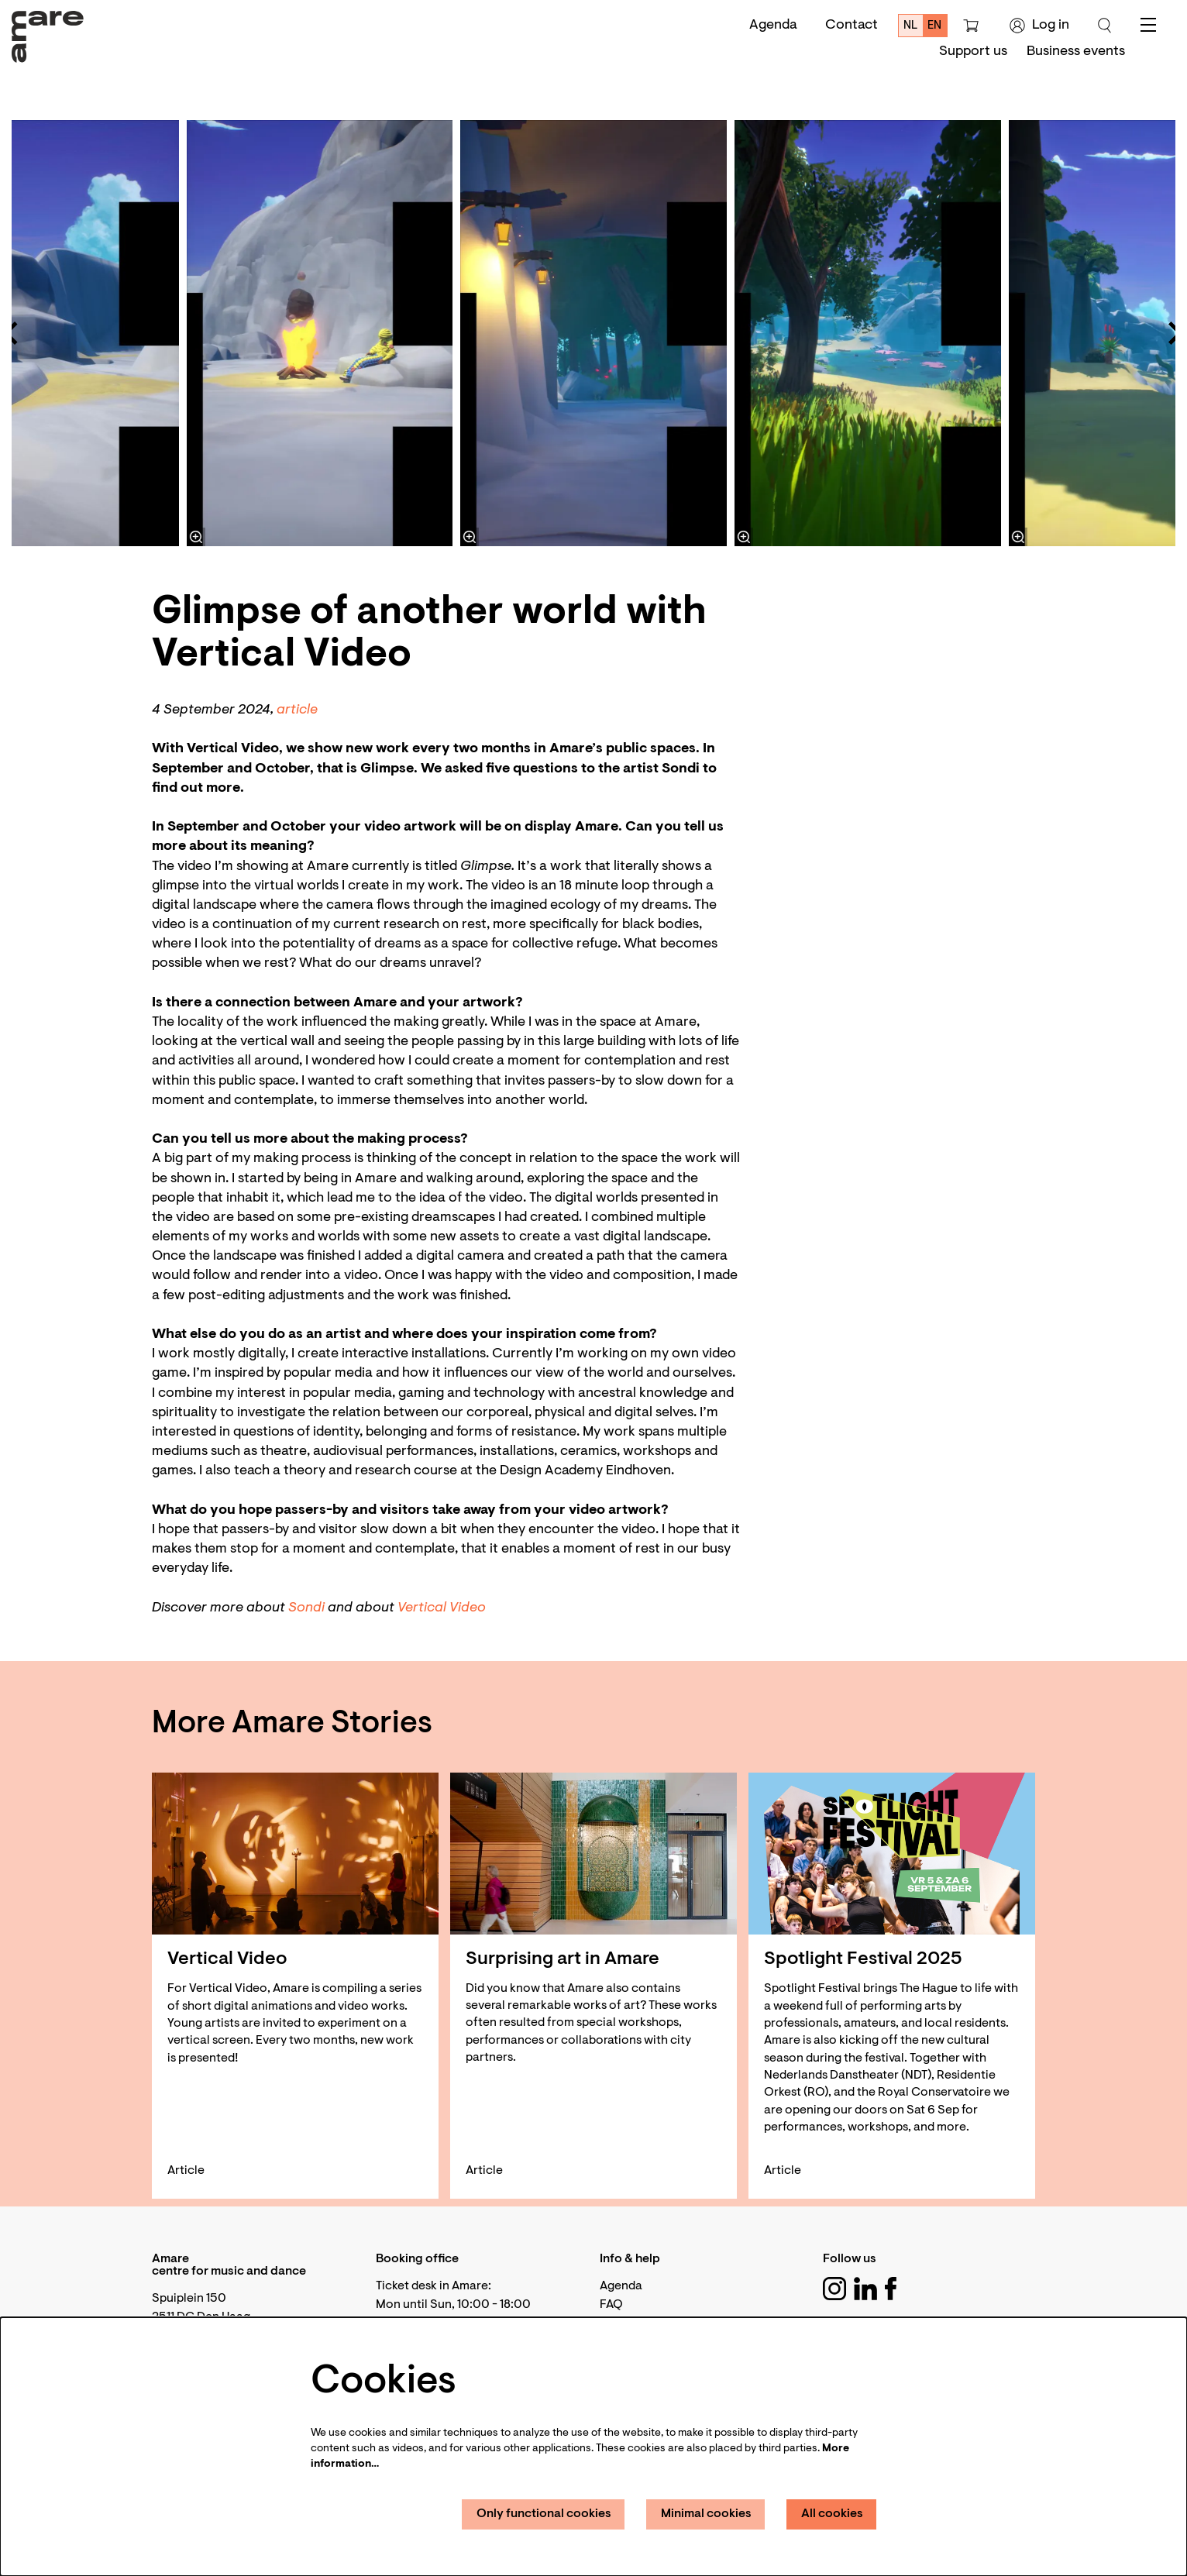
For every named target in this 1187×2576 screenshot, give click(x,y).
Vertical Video (441, 1608)
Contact (851, 26)
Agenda (773, 26)
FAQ (611, 2305)
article (297, 710)
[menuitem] (973, 52)
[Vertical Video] (295, 1854)
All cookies (832, 2514)
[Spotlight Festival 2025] (891, 1854)
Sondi (306, 1608)
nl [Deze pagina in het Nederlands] (910, 26)
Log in (1039, 25)
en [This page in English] (934, 26)
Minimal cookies (706, 2514)
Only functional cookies (544, 2514)
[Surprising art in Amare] (593, 1854)
